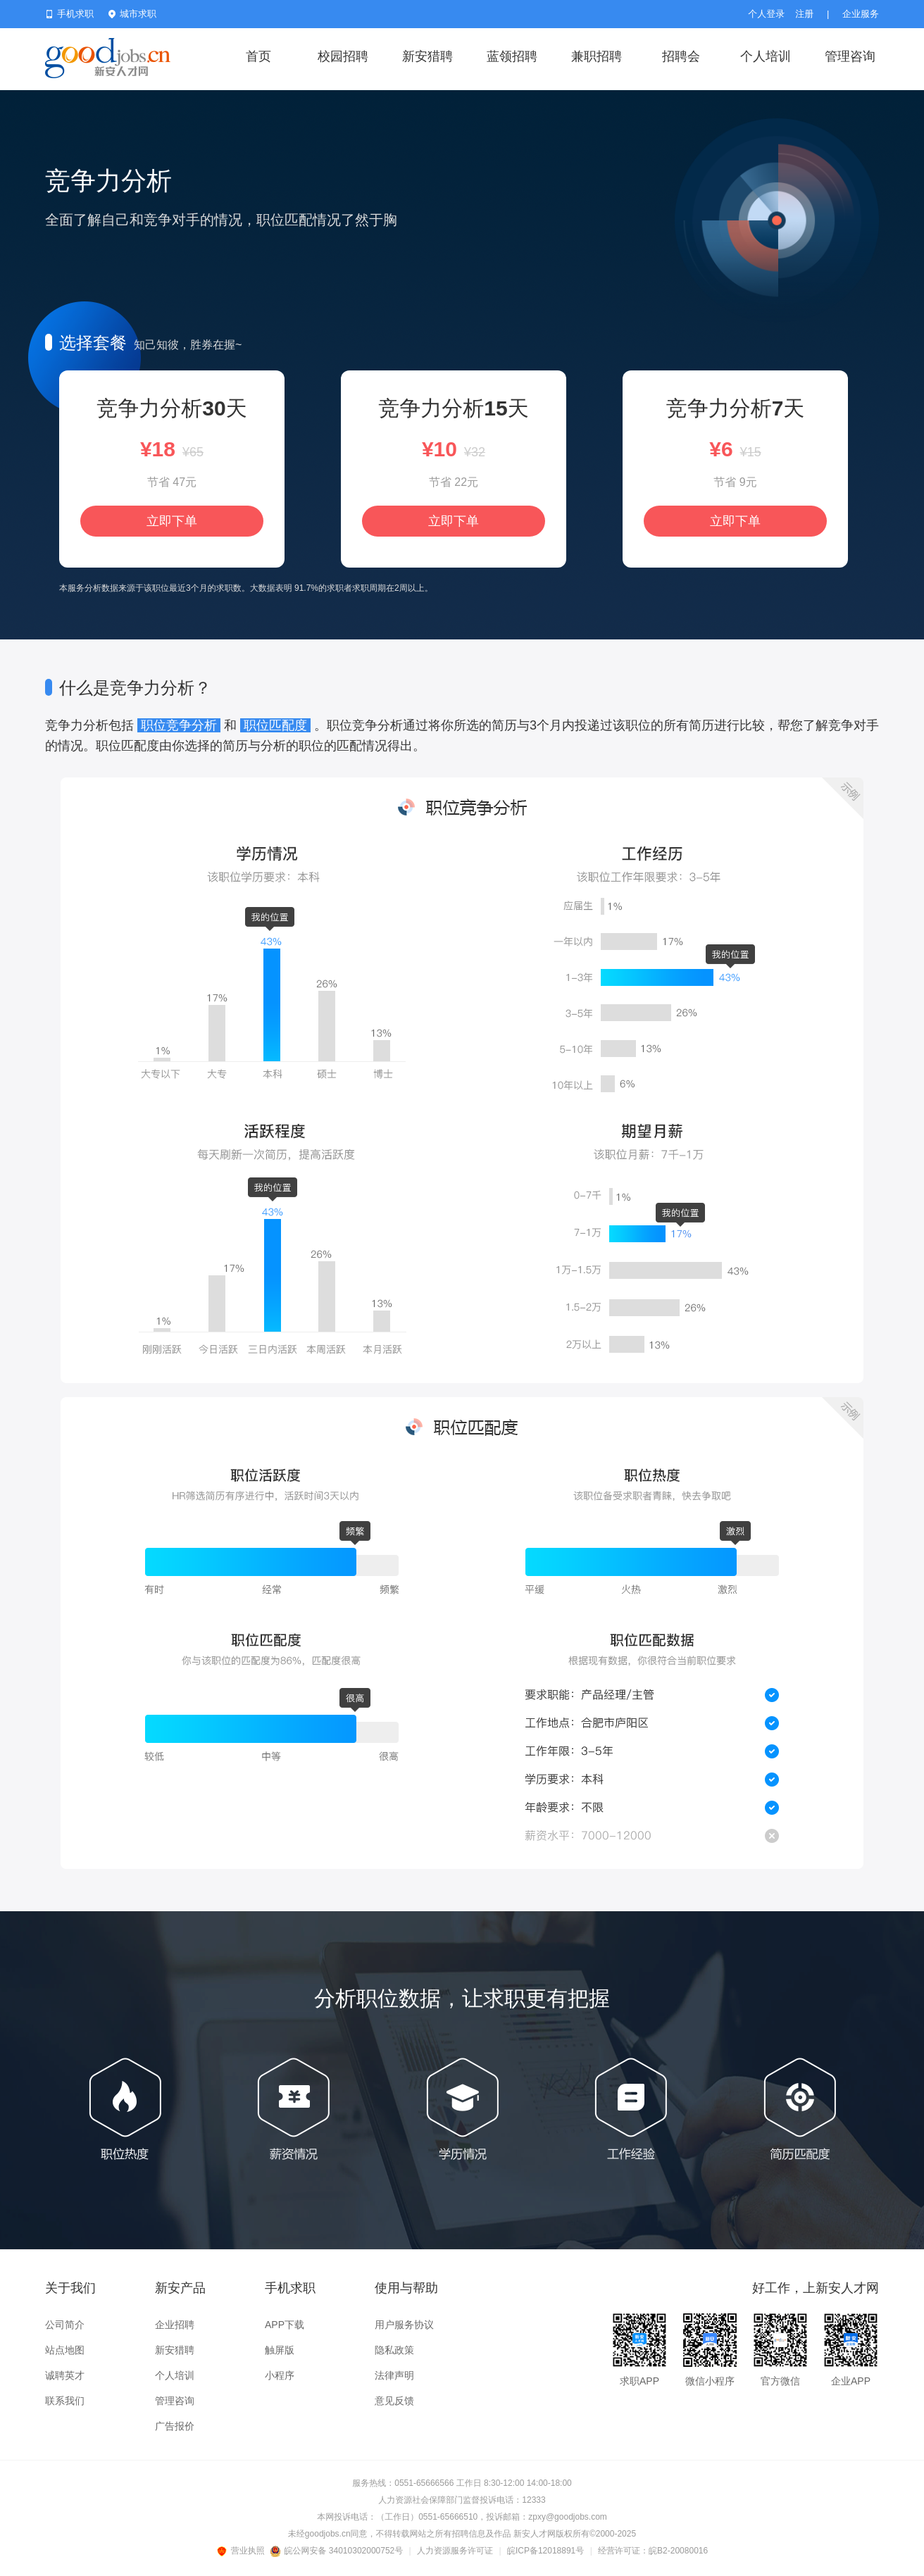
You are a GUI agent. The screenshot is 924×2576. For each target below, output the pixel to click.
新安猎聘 (427, 56)
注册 (804, 13)
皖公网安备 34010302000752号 (338, 2551)
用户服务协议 (404, 2324)
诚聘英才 (65, 2375)
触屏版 (279, 2350)
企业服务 (860, 13)
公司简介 (65, 2324)
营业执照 (243, 2551)
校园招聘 (343, 56)
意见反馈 (394, 2400)
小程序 (279, 2375)
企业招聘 (174, 2324)
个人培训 (765, 56)
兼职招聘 (596, 56)
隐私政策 (394, 2350)
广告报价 (174, 2426)
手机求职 (69, 13)
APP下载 (284, 2324)
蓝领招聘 (512, 56)
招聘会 (681, 56)
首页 (258, 56)
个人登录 (766, 13)
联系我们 (65, 2400)
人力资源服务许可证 (455, 2551)
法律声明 (394, 2375)
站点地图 (65, 2350)
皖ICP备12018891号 (545, 2551)
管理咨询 (850, 56)
